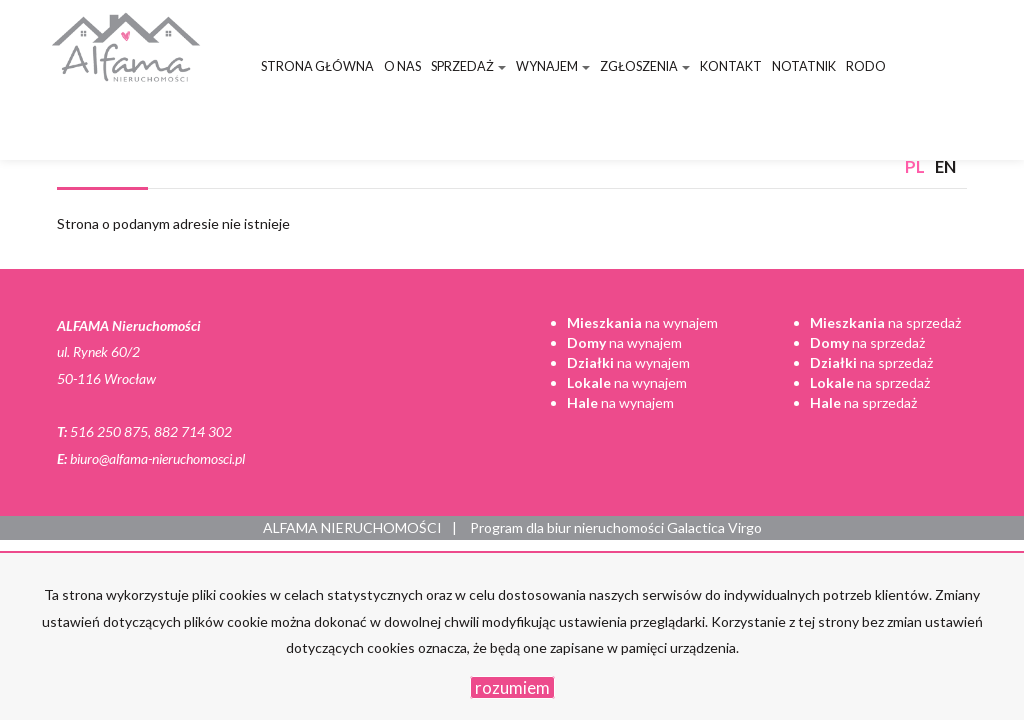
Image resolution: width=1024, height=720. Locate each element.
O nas (402, 66)
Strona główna (317, 66)
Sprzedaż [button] (468, 66)
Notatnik (804, 66)
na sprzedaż (885, 322)
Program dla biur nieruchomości (568, 527)
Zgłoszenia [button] (645, 66)
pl (915, 166)
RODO (866, 66)
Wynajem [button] (553, 66)
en (945, 166)
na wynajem (642, 322)
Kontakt (731, 66)
